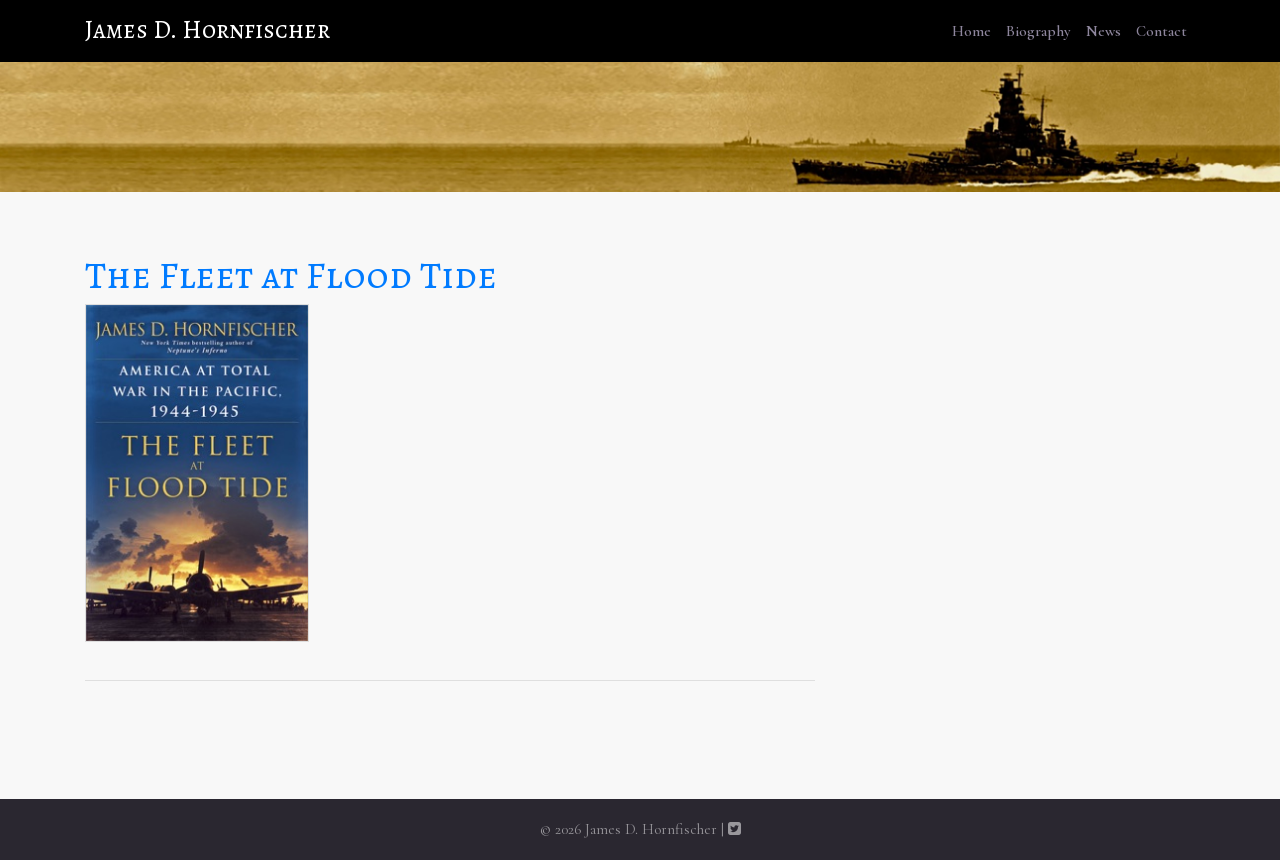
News (1103, 31)
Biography (1038, 31)
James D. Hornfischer (207, 30)
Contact (1161, 31)
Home (971, 31)
